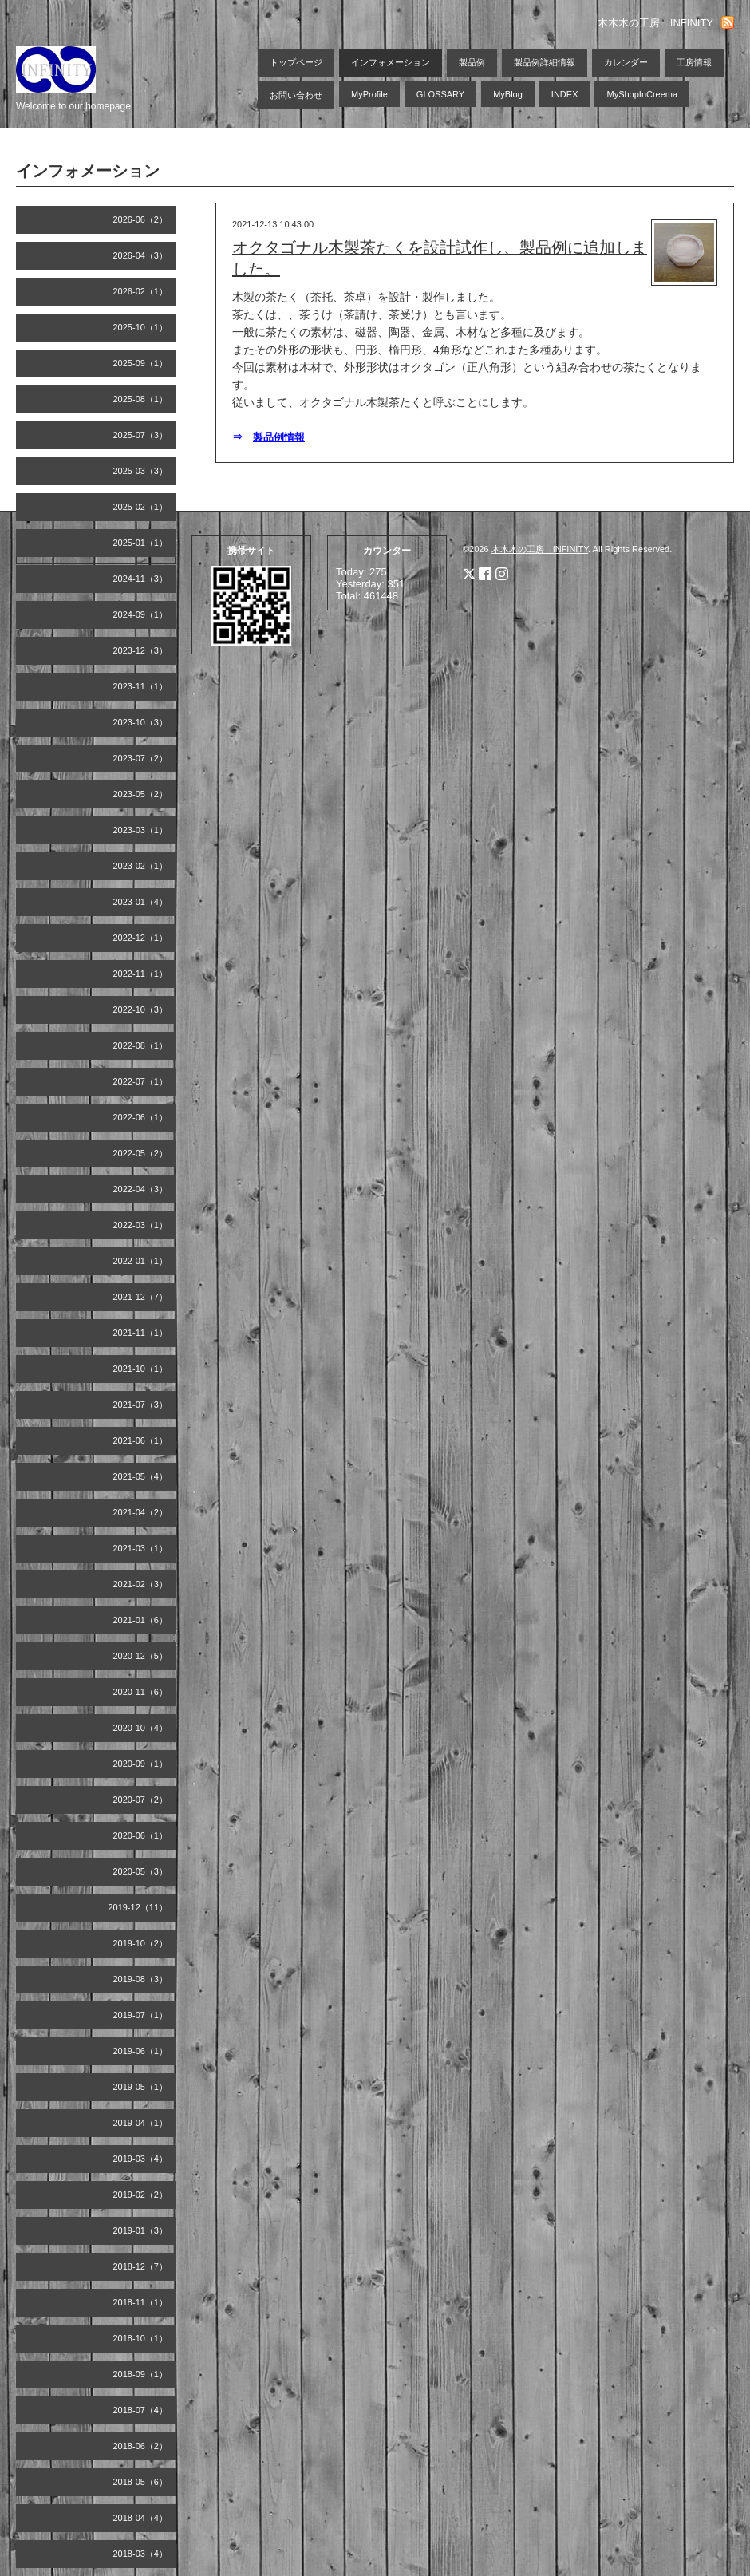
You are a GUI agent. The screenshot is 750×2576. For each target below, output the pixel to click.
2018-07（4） (140, 2410)
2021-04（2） (140, 1512)
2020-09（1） (140, 1763)
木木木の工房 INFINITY (539, 549)
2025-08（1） (140, 399)
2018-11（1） (140, 2302)
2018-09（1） (140, 2374)
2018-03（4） (140, 2553)
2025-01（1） (140, 542)
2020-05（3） (140, 1871)
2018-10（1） (140, 2338)
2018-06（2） (140, 2446)
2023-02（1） (140, 866)
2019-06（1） (140, 2051)
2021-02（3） (140, 1584)
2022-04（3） (140, 1189)
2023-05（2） (140, 794)
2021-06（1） (140, 1440)
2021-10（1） (140, 1368)
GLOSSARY (440, 94)
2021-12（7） (140, 1297)
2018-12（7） (140, 2266)
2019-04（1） (140, 2123)
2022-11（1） (140, 973)
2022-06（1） (140, 1117)
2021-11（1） (140, 1332)
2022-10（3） (140, 1009)
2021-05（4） (140, 1476)
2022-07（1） (140, 1081)
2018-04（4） (140, 2518)
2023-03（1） (140, 830)
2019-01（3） (140, 2230)
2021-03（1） (140, 1548)
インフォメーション (390, 62)
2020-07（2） (140, 1799)
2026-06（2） (140, 219)
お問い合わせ (296, 95)
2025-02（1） (140, 507)
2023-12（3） (140, 650)
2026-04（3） (140, 255)
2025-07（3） (140, 435)
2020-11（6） (140, 1692)
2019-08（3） (140, 1979)
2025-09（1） (140, 363)
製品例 (472, 62)
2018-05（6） (140, 2482)
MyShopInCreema (641, 94)
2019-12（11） (138, 1907)
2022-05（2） (140, 1153)
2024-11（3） (140, 578)
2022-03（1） (140, 1225)
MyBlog (508, 94)
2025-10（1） (140, 327)
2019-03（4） (140, 2158)
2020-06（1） (140, 1835)
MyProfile (369, 94)
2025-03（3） (140, 471)
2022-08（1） (140, 1045)
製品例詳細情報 (544, 62)
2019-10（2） (140, 1943)
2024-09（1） (140, 614)
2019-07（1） (140, 2015)
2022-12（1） (140, 937)
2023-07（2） (140, 758)
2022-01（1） (140, 1261)
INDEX (564, 94)
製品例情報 (279, 437)
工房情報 (694, 62)
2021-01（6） (140, 1620)
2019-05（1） (140, 2087)
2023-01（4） (140, 902)
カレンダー (626, 62)
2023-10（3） (140, 722)
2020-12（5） (140, 1656)
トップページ (296, 62)
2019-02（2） (140, 2194)
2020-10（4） (140, 1727)
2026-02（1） (140, 291)
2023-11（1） (140, 686)
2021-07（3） (140, 1404)
